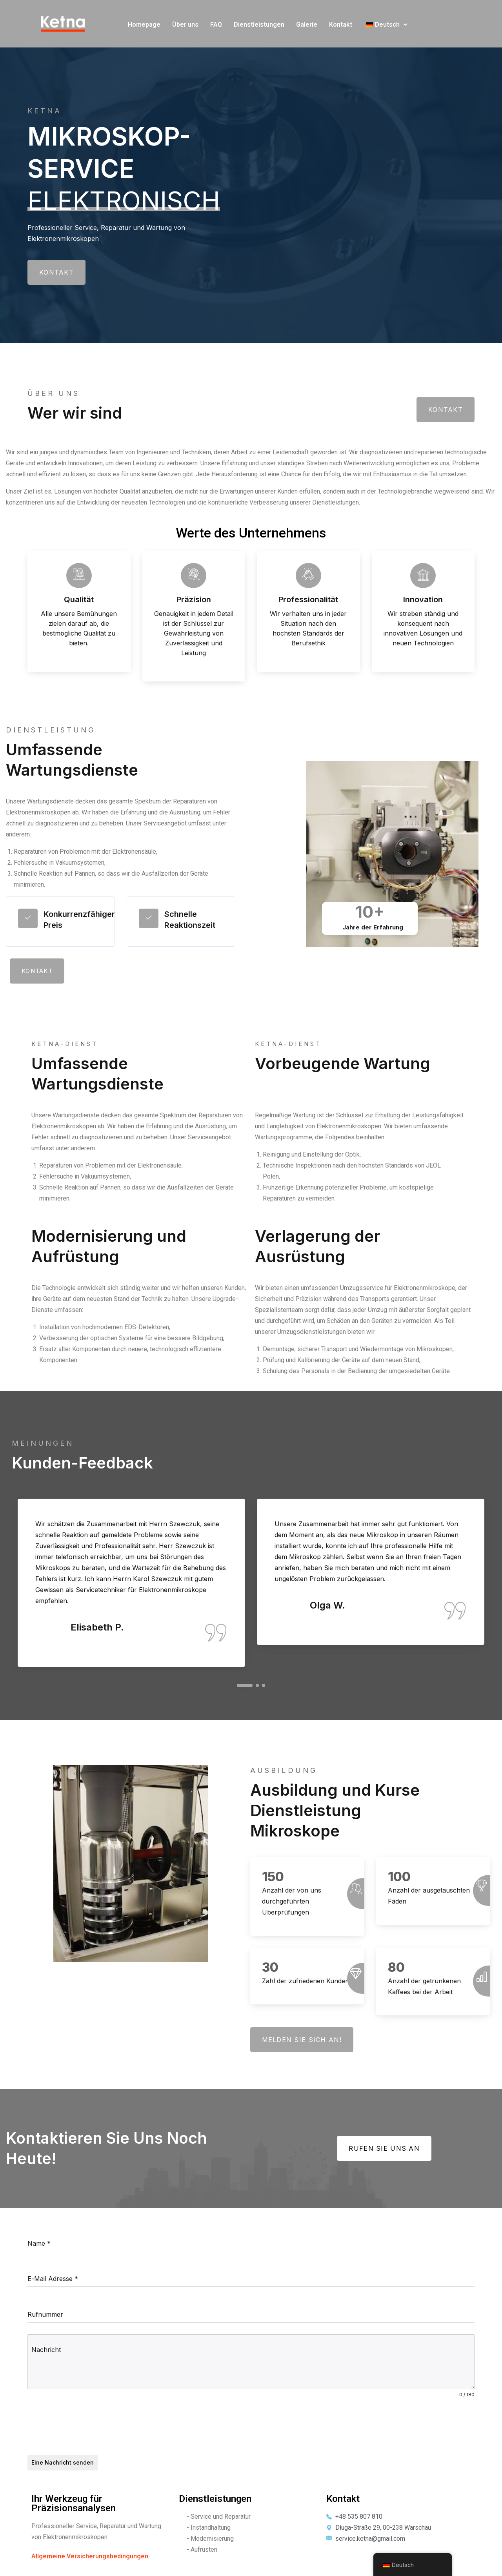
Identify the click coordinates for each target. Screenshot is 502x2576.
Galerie (306, 24)
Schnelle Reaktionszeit (189, 919)
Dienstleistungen (259, 24)
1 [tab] (245, 1685)
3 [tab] (263, 1685)
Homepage (144, 24)
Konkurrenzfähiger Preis (79, 919)
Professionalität (308, 599)
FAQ (216, 24)
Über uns (185, 24)
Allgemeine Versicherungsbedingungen (89, 2556)
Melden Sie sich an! (302, 2040)
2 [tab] (257, 1685)
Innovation (423, 599)
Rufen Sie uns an (384, 2148)
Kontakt (340, 24)
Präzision (193, 599)
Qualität (79, 599)
